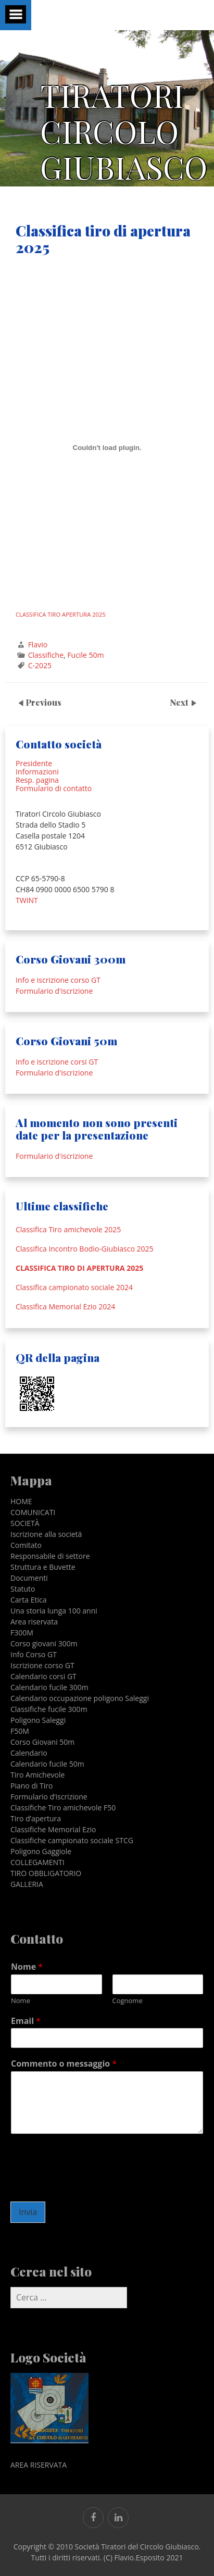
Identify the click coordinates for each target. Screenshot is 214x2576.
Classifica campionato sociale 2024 (74, 1287)
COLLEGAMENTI (37, 1862)
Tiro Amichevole (37, 1775)
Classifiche (46, 655)
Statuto (22, 1589)
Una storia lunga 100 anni (53, 1611)
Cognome (127, 2000)
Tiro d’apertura (35, 1818)
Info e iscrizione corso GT (58, 980)
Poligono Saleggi (38, 1720)
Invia (28, 2212)
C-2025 (40, 665)
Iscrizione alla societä (46, 1534)
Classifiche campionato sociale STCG (71, 1840)
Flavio (38, 644)
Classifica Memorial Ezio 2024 (65, 1307)
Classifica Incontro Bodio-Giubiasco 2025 (84, 1249)
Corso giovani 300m (44, 1643)
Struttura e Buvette (42, 1567)
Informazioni (37, 772)
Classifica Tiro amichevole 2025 (68, 1230)
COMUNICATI (32, 1512)
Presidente (34, 763)
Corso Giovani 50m (42, 1742)
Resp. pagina (37, 780)
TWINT (27, 900)
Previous (43, 702)
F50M (19, 1731)
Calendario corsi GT (43, 1676)
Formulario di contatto (54, 788)
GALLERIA (26, 1884)
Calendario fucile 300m (49, 1687)
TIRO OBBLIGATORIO (45, 1873)
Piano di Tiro (31, 1786)
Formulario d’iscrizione (48, 1797)
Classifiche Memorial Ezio (53, 1829)
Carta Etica (28, 1600)
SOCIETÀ (25, 1523)
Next (180, 702)
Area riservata (34, 1622)
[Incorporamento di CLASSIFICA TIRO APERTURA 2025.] (107, 448)
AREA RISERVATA (38, 2465)
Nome (27, 1966)
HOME (21, 1501)
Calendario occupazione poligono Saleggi (79, 1698)
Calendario (28, 1753)
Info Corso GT (33, 1654)
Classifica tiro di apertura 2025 (79, 1268)
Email (26, 2021)
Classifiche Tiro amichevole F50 (63, 1807)
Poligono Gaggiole (40, 1851)
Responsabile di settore (50, 1556)
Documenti (29, 1578)
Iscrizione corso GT (42, 1665)
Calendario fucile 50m (47, 1764)
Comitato (26, 1545)
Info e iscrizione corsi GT (57, 1062)
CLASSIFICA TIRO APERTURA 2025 (61, 614)
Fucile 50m (85, 655)
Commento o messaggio (64, 2063)
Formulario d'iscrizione (54, 991)
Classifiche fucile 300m (48, 1709)
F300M (21, 1632)
